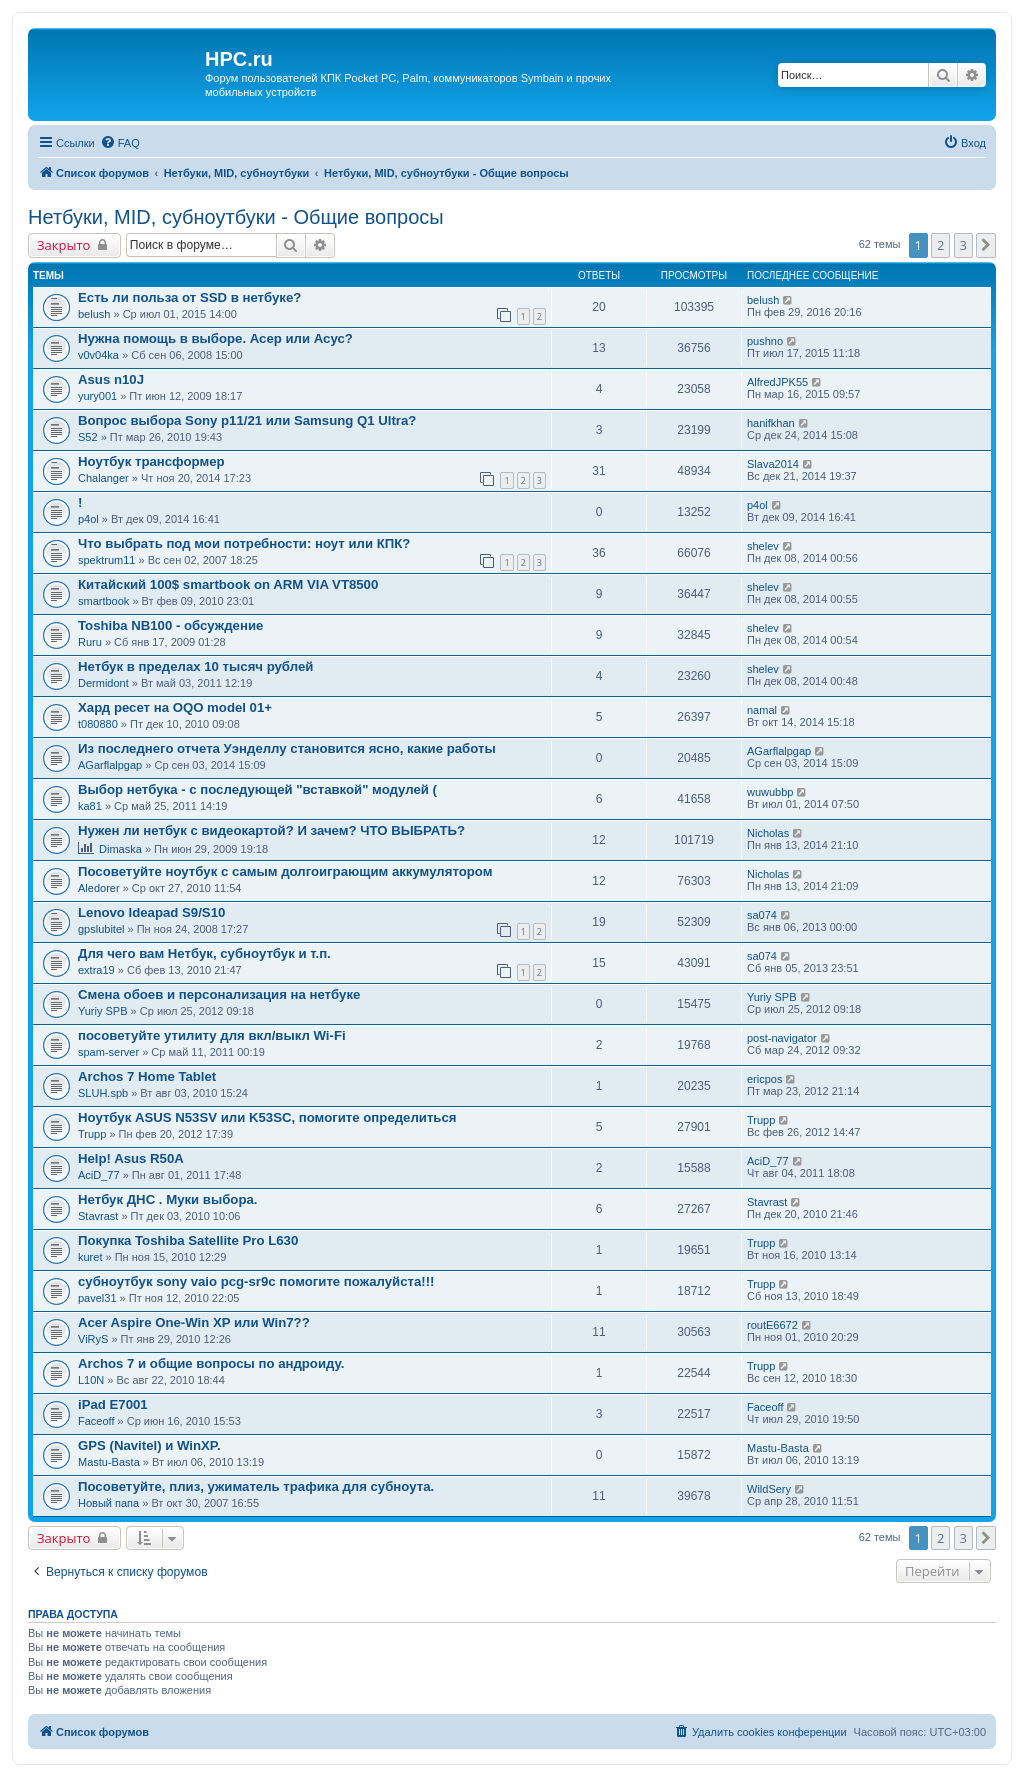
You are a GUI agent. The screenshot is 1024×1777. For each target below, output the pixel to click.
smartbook (103, 601)
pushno (765, 341)
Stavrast (98, 1216)
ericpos (764, 1079)
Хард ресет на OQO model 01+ (175, 707)
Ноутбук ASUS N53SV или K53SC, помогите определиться (267, 1117)
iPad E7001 (113, 1404)
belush (94, 314)
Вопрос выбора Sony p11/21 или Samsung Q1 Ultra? (247, 420)
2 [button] (940, 245)
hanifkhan (771, 423)
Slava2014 (773, 464)
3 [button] (963, 245)
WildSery (769, 1489)
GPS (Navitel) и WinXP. (149, 1445)
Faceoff (96, 1421)
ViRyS (93, 1339)
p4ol (88, 519)
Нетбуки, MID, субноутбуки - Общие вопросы (236, 217)
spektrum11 (106, 560)
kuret (90, 1257)
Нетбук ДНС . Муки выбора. (167, 1199)
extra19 (96, 970)
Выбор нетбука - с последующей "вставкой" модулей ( (257, 789)
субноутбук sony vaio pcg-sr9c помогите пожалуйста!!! (256, 1281)
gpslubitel (101, 929)
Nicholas (768, 833)
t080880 (98, 724)
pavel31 (97, 1298)
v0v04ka (98, 355)
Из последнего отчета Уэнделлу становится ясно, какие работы (287, 748)
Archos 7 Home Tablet (147, 1076)
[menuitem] (120, 143)
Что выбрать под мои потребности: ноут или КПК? (244, 543)
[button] (986, 245)
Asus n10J (111, 379)
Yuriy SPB (103, 1011)
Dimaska (120, 849)
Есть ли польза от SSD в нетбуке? (189, 297)
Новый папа (108, 1503)
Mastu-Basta (109, 1462)
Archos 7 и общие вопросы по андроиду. (211, 1363)
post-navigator (782, 1038)
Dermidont (103, 683)
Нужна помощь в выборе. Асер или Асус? (215, 338)
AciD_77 (99, 1175)
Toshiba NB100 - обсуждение (170, 625)
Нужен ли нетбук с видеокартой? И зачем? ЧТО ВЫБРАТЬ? (271, 830)
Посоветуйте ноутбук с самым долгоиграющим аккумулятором (285, 871)
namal (762, 710)
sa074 (762, 915)
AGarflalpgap (110, 765)
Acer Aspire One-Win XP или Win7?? (194, 1322)
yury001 (97, 396)
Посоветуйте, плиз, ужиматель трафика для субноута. (256, 1486)
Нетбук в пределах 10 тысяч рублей (195, 666)
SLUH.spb (103, 1093)
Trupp (92, 1134)
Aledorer (99, 888)
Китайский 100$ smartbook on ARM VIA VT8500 (228, 584)
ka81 (90, 806)
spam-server (108, 1052)
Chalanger (103, 478)
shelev (763, 546)
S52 (88, 437)
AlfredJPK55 (777, 382)
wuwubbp (770, 792)
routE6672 (772, 1325)
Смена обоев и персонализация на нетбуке (219, 994)
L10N (91, 1380)
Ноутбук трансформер (151, 461)
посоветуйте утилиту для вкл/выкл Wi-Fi (212, 1035)
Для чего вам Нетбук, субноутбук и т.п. (204, 953)
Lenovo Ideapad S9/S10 (151, 912)
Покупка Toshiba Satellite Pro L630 (188, 1240)
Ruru (90, 642)
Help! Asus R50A (131, 1158)
